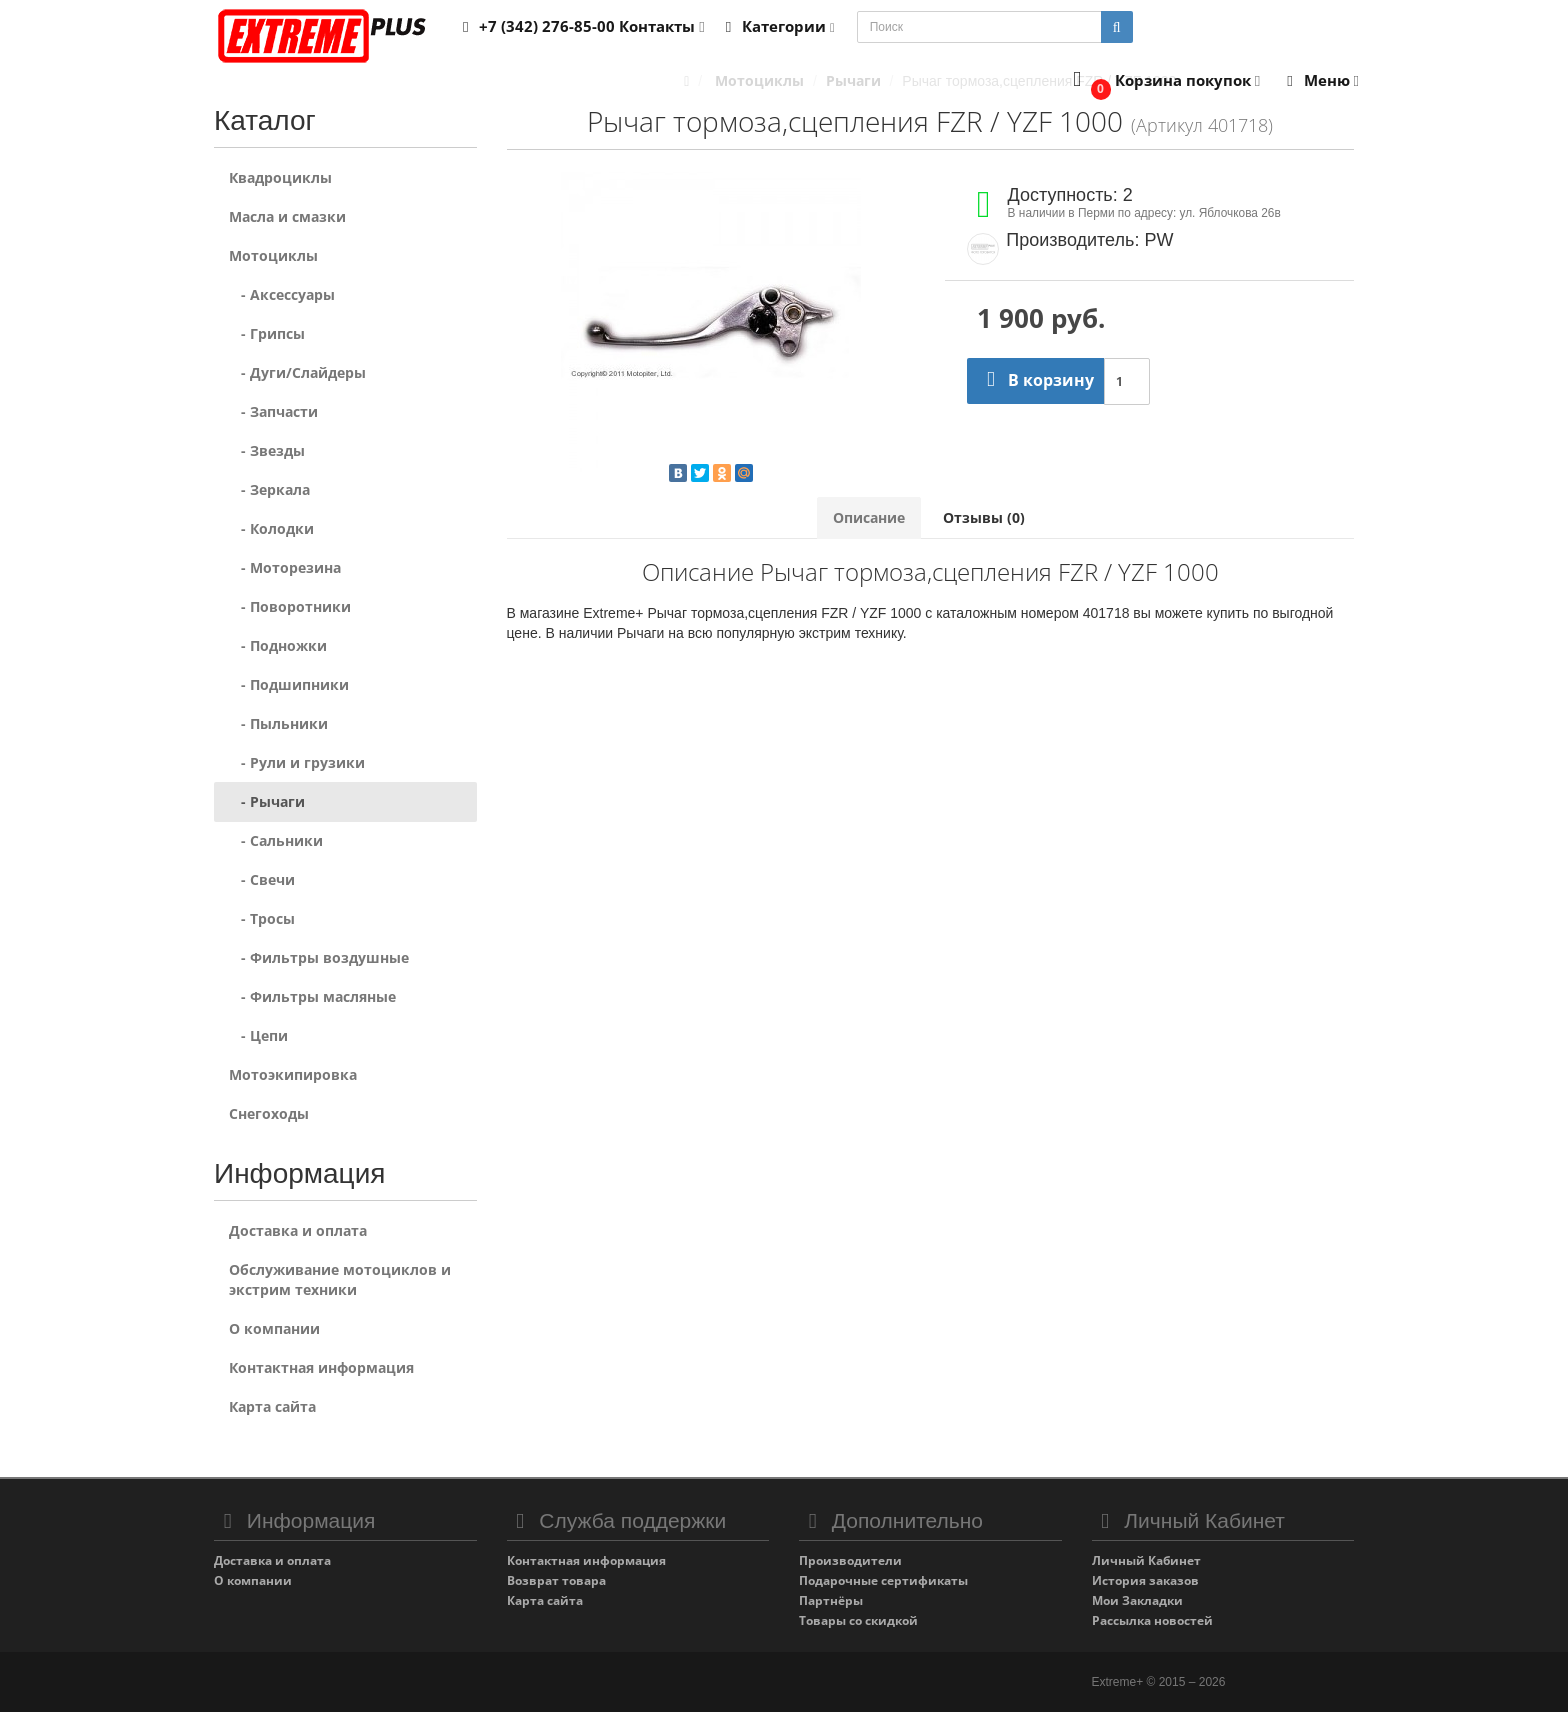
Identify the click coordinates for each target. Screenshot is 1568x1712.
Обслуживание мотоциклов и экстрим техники (340, 1279)
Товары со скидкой (858, 1620)
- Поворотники (290, 606)
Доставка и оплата (298, 1230)
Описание (869, 517)
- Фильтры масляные (312, 996)
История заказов (1145, 1580)
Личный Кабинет (1146, 1560)
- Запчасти (273, 411)
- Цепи (258, 1035)
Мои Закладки (1137, 1600)
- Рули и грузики (297, 762)
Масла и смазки (287, 216)
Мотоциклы (273, 255)
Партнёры (831, 1600)
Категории (777, 26)
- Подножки (278, 645)
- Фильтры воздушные (319, 957)
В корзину (1035, 380)
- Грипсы (267, 333)
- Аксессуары (282, 294)
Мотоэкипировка (293, 1074)
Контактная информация (321, 1367)
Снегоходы (269, 1113)
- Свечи (262, 879)
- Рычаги (267, 801)
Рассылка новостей (1152, 1620)
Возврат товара (556, 1580)
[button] (1162, 81)
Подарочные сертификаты (883, 1580)
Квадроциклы (280, 177)
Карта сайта (272, 1406)
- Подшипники (289, 684)
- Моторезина (285, 567)
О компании (274, 1328)
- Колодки (271, 528)
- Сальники (276, 840)
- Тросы (262, 918)
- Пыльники (278, 723)
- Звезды (267, 450)
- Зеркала (269, 489)
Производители (850, 1560)
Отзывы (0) (984, 517)
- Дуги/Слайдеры (297, 372)
